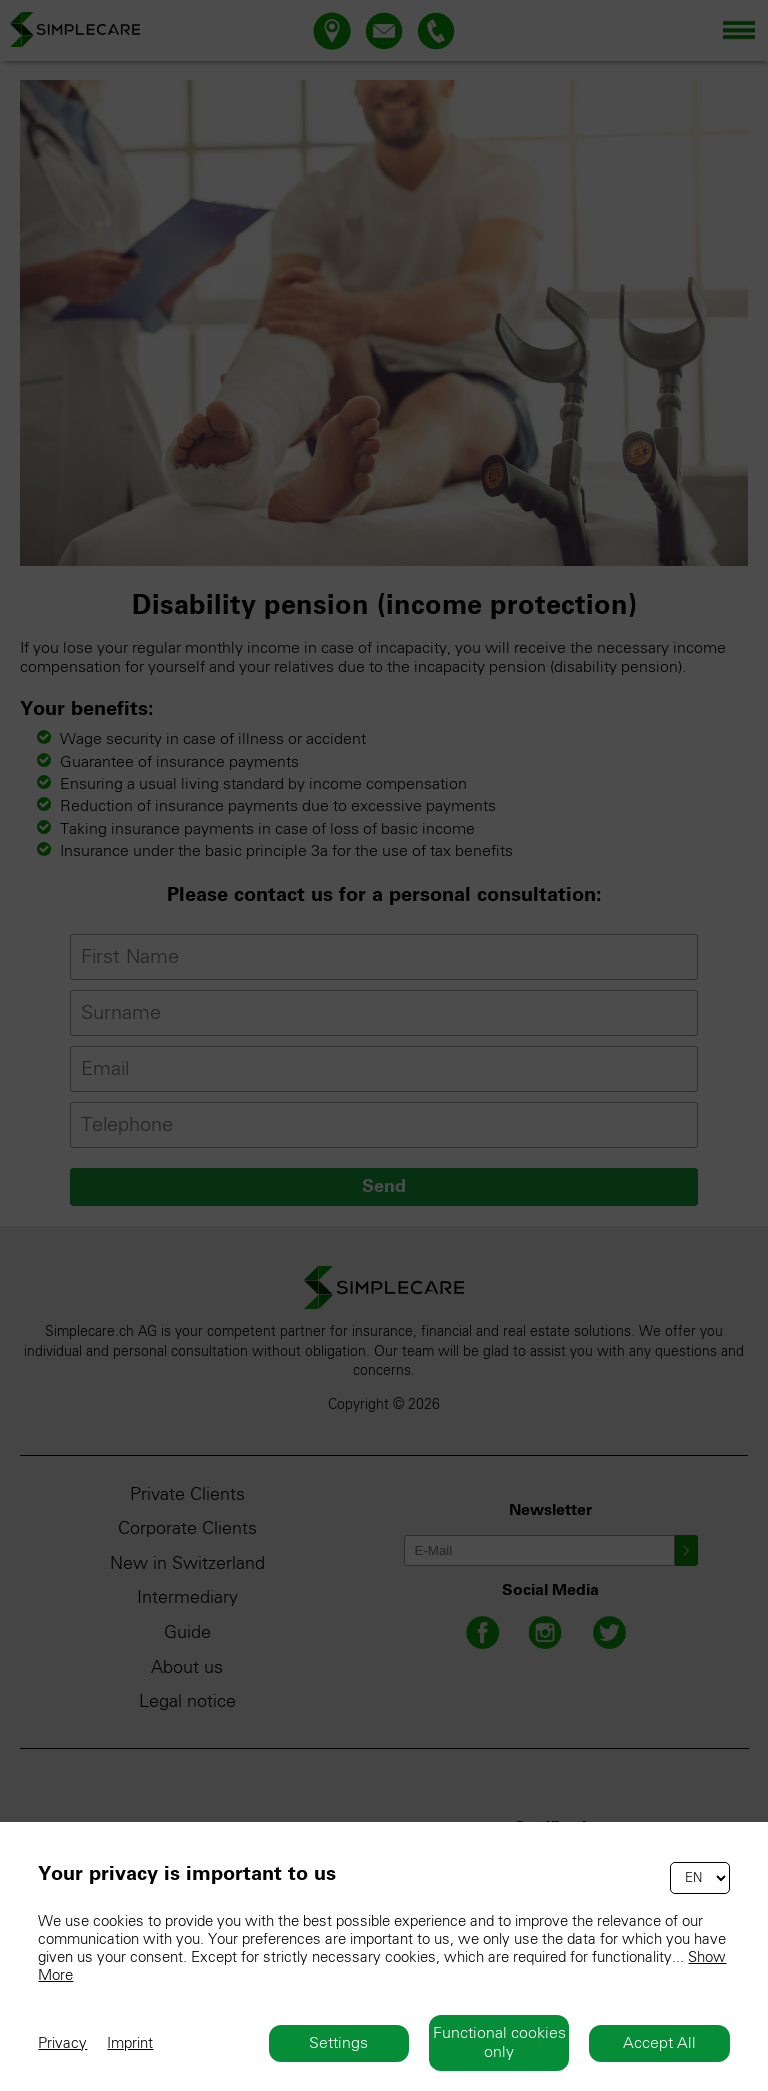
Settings (338, 2043)
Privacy (62, 2043)
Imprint (130, 2043)
